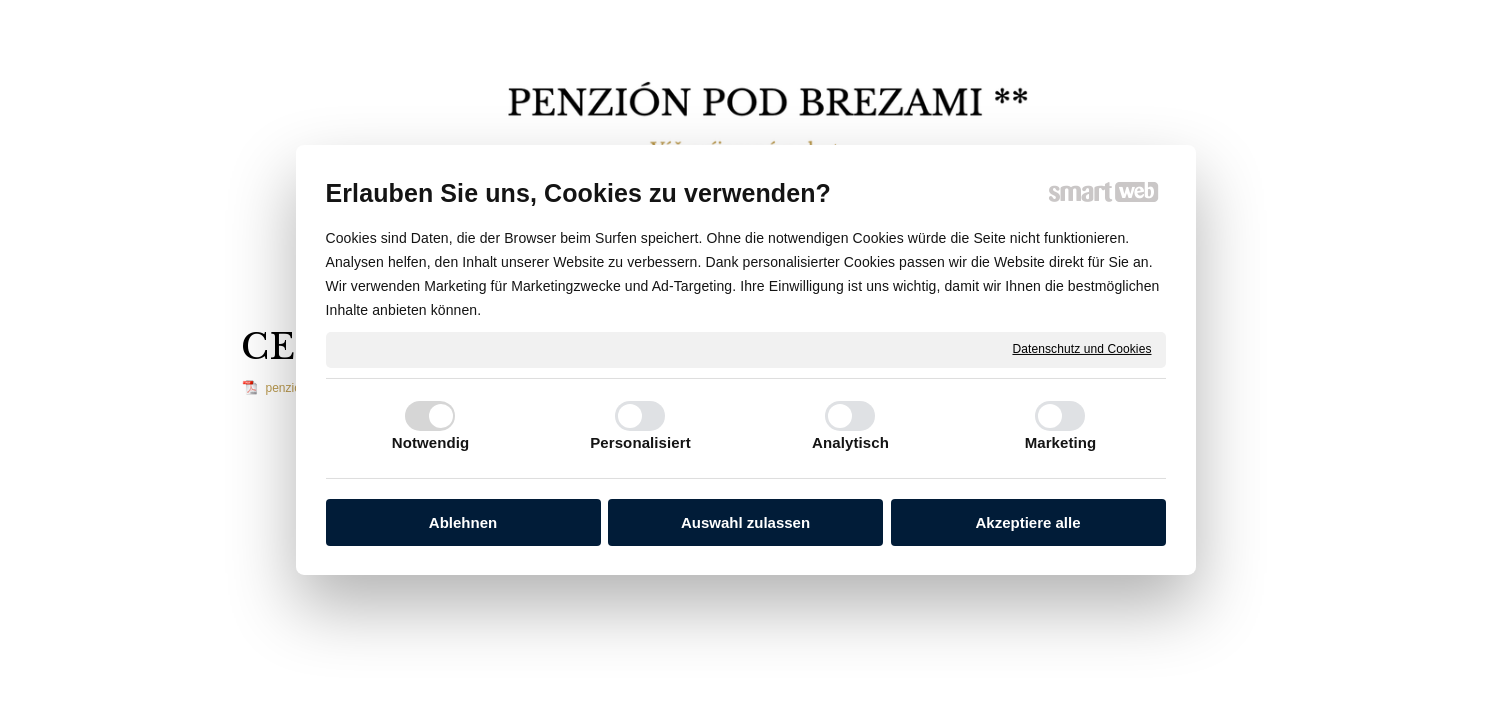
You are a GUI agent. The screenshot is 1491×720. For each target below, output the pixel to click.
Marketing (1061, 442)
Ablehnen (463, 522)
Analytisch (850, 442)
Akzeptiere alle (1027, 522)
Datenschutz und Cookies (1081, 349)
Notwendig (431, 442)
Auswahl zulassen (745, 522)
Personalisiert (640, 442)
